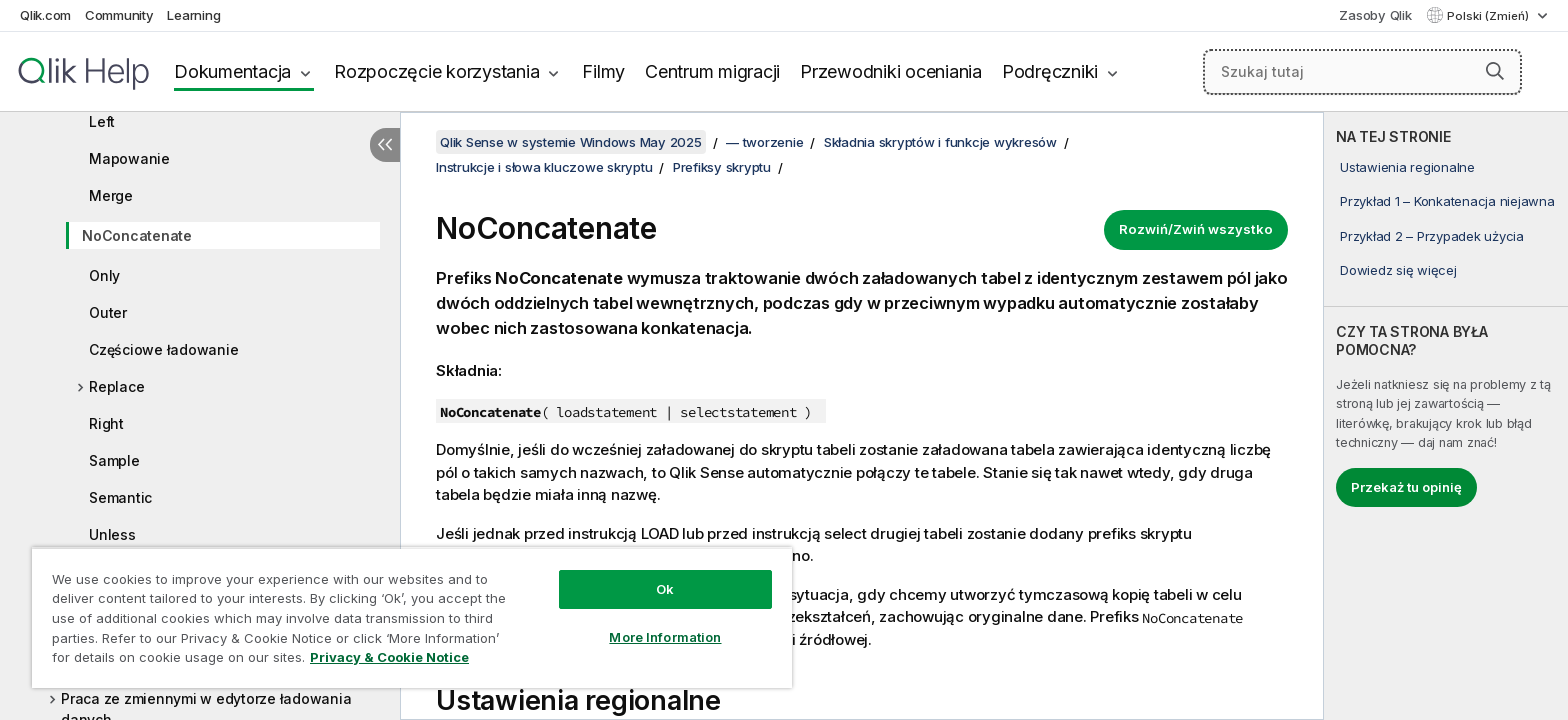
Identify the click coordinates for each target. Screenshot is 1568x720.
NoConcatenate (137, 235)
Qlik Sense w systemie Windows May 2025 (571, 142)
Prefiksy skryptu (722, 167)
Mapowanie (129, 158)
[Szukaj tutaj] (1363, 72)
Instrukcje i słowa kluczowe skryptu (544, 167)
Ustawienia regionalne (1407, 167)
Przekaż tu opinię (1406, 487)
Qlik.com (45, 15)
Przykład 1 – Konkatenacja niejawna (1447, 201)
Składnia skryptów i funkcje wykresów (940, 142)
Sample (114, 460)
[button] (1495, 71)
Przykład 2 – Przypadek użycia (1432, 236)
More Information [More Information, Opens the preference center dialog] (665, 637)
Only (104, 275)
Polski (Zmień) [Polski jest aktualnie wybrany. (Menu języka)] (1489, 16)
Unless (112, 534)
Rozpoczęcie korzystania (436, 71)
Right (106, 423)
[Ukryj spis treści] (385, 145)
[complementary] (1446, 416)
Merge (111, 195)
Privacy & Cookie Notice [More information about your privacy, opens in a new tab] (389, 657)
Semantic (120, 497)
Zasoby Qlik (1375, 15)
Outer (108, 312)
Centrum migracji (712, 71)
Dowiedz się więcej (1398, 270)
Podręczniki (1050, 71)
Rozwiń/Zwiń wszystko (1196, 229)
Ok (665, 589)
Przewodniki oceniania (891, 71)
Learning (193, 15)
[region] (412, 617)
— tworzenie (764, 142)
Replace (116, 386)
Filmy (603, 71)
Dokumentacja (232, 71)
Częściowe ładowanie (163, 349)
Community (119, 15)
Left (102, 121)
